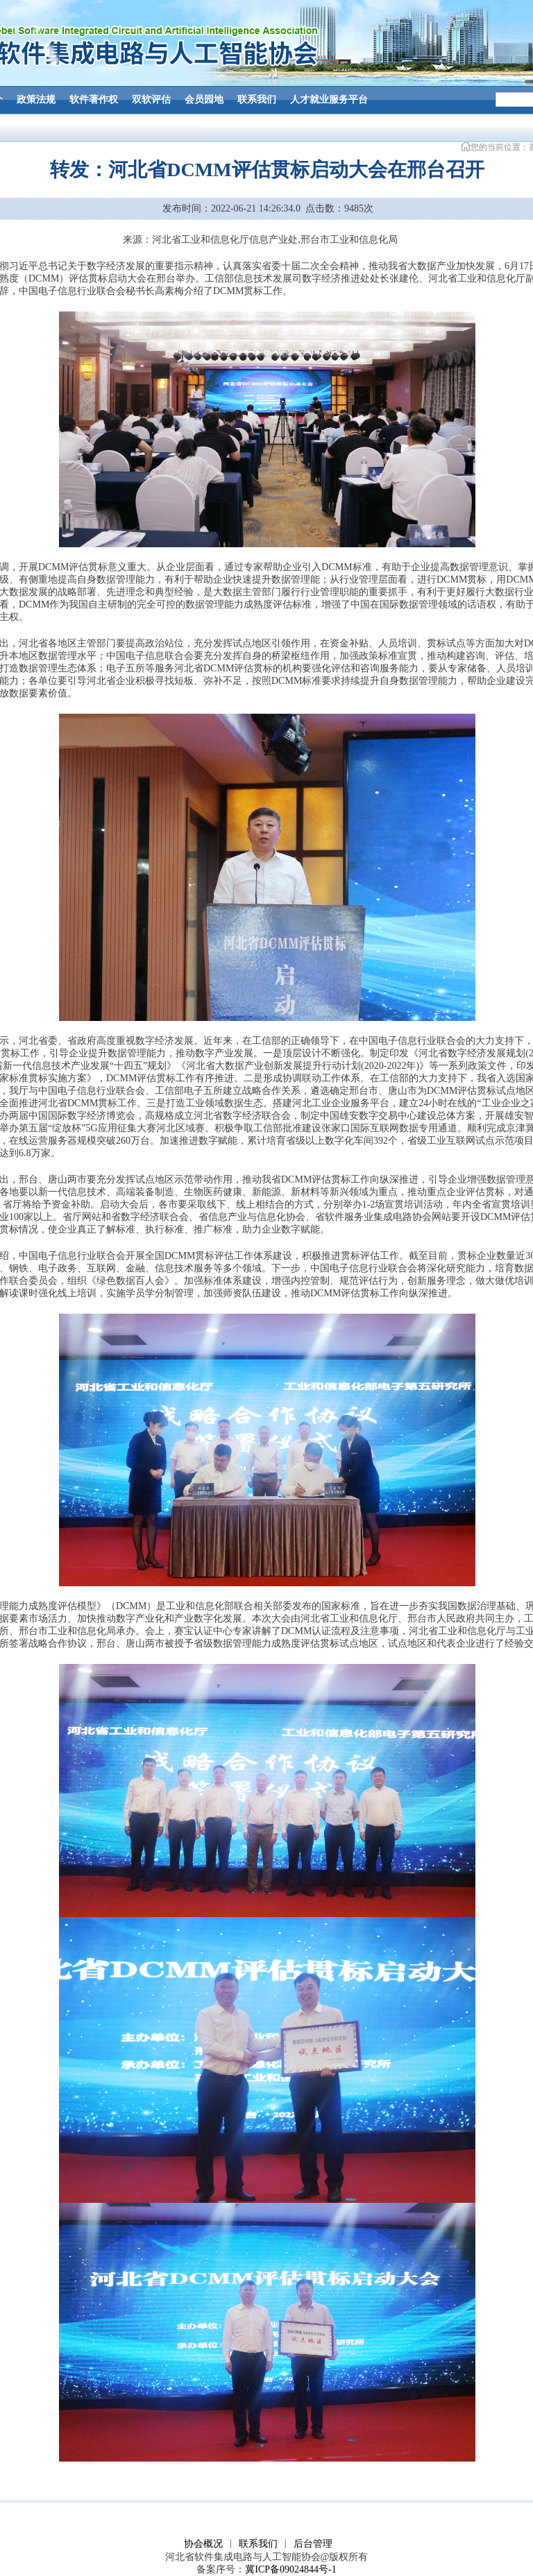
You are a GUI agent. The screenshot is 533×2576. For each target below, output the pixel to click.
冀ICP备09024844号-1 (290, 2569)
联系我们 (256, 99)
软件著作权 (93, 99)
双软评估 (151, 99)
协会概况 (203, 2544)
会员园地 (204, 99)
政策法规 (36, 99)
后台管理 (313, 2544)
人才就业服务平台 (329, 99)
